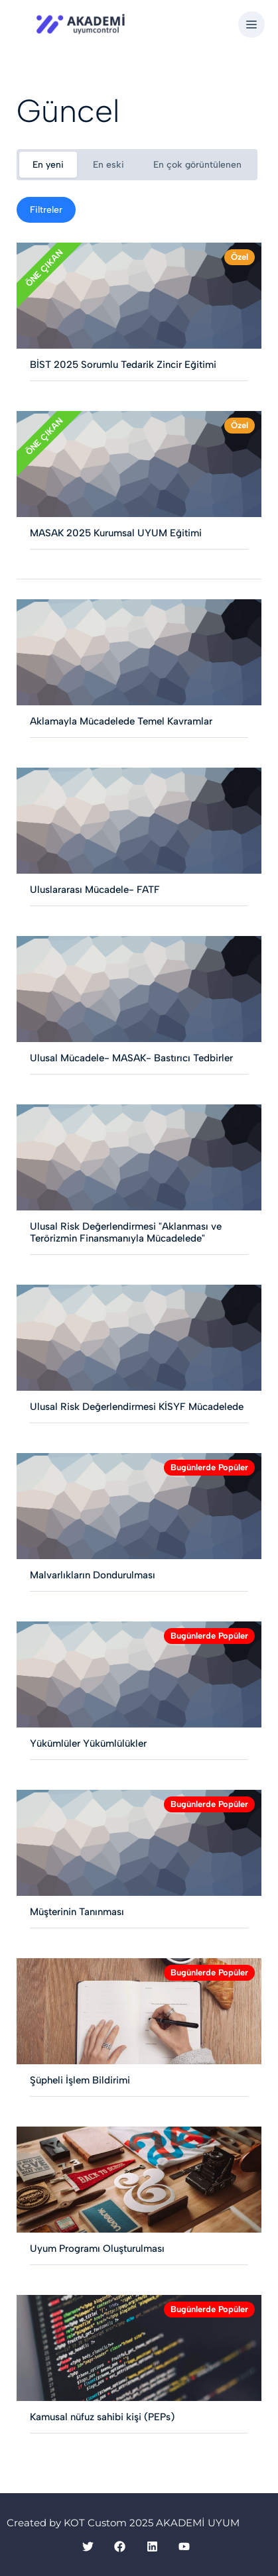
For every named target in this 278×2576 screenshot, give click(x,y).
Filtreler (46, 209)
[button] (251, 25)
